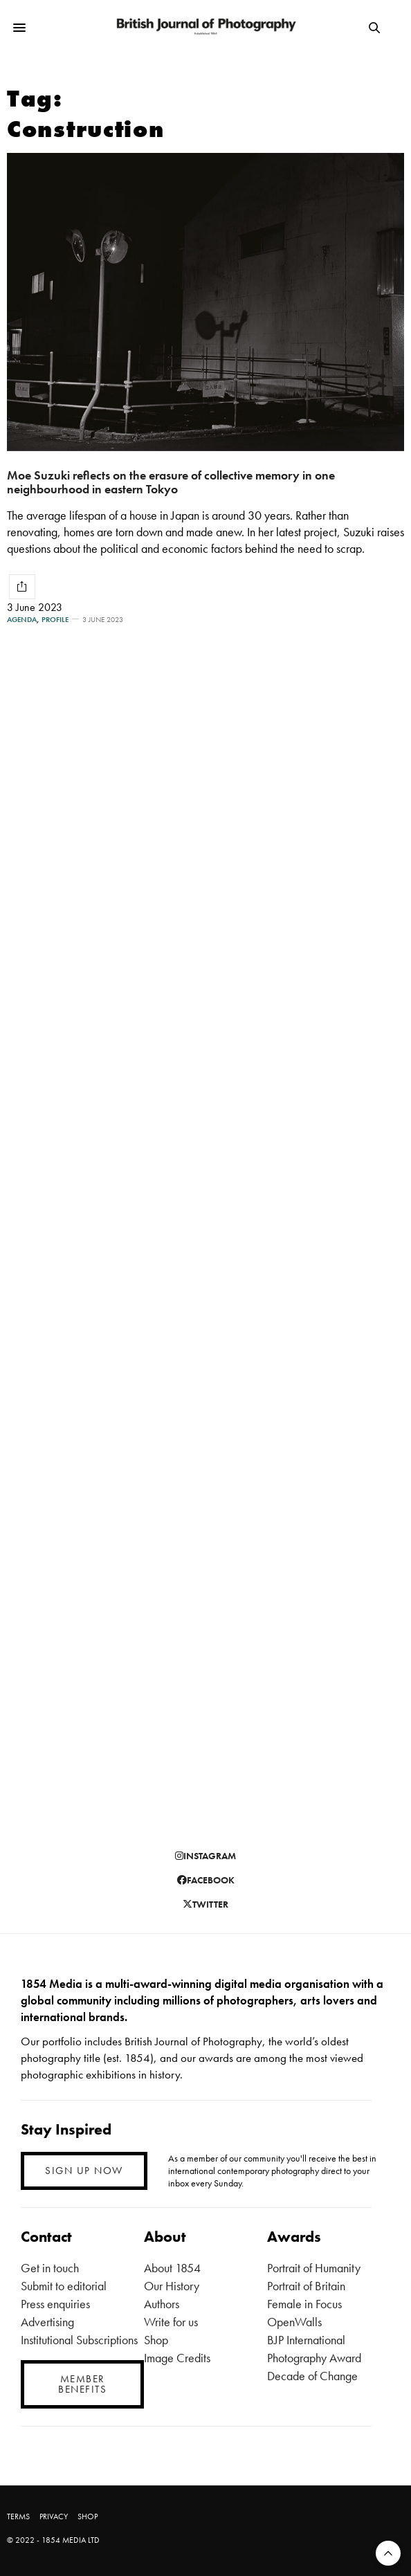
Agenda (22, 619)
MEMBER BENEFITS (82, 2384)
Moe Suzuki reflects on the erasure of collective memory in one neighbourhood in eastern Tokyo (171, 482)
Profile (55, 619)
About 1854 (172, 2268)
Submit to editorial (64, 2286)
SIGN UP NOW (84, 2170)
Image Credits (177, 2358)
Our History (171, 2286)
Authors (161, 2304)
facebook (206, 1880)
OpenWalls (294, 2322)
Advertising (47, 2322)
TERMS (18, 2516)
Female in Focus (304, 2304)
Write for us (171, 2322)
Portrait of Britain (306, 2286)
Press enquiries (55, 2304)
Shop (156, 2340)
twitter (205, 1904)
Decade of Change (312, 2376)
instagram (205, 1855)
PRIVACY (53, 2516)
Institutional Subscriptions (79, 2340)
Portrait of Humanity (313, 2268)
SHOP (87, 2516)
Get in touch (50, 2268)
